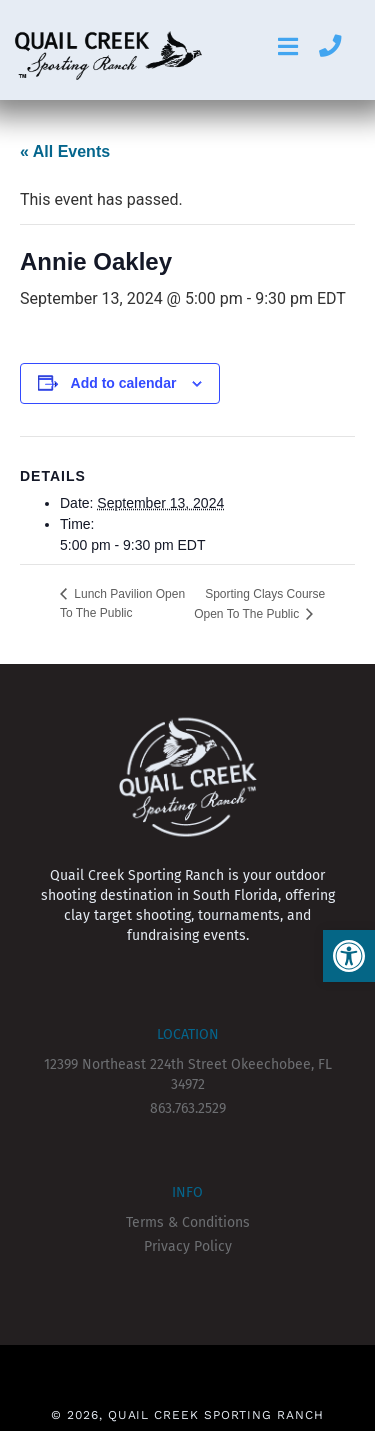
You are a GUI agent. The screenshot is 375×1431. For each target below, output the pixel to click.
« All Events (65, 151)
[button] (349, 956)
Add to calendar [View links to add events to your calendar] (124, 383)
